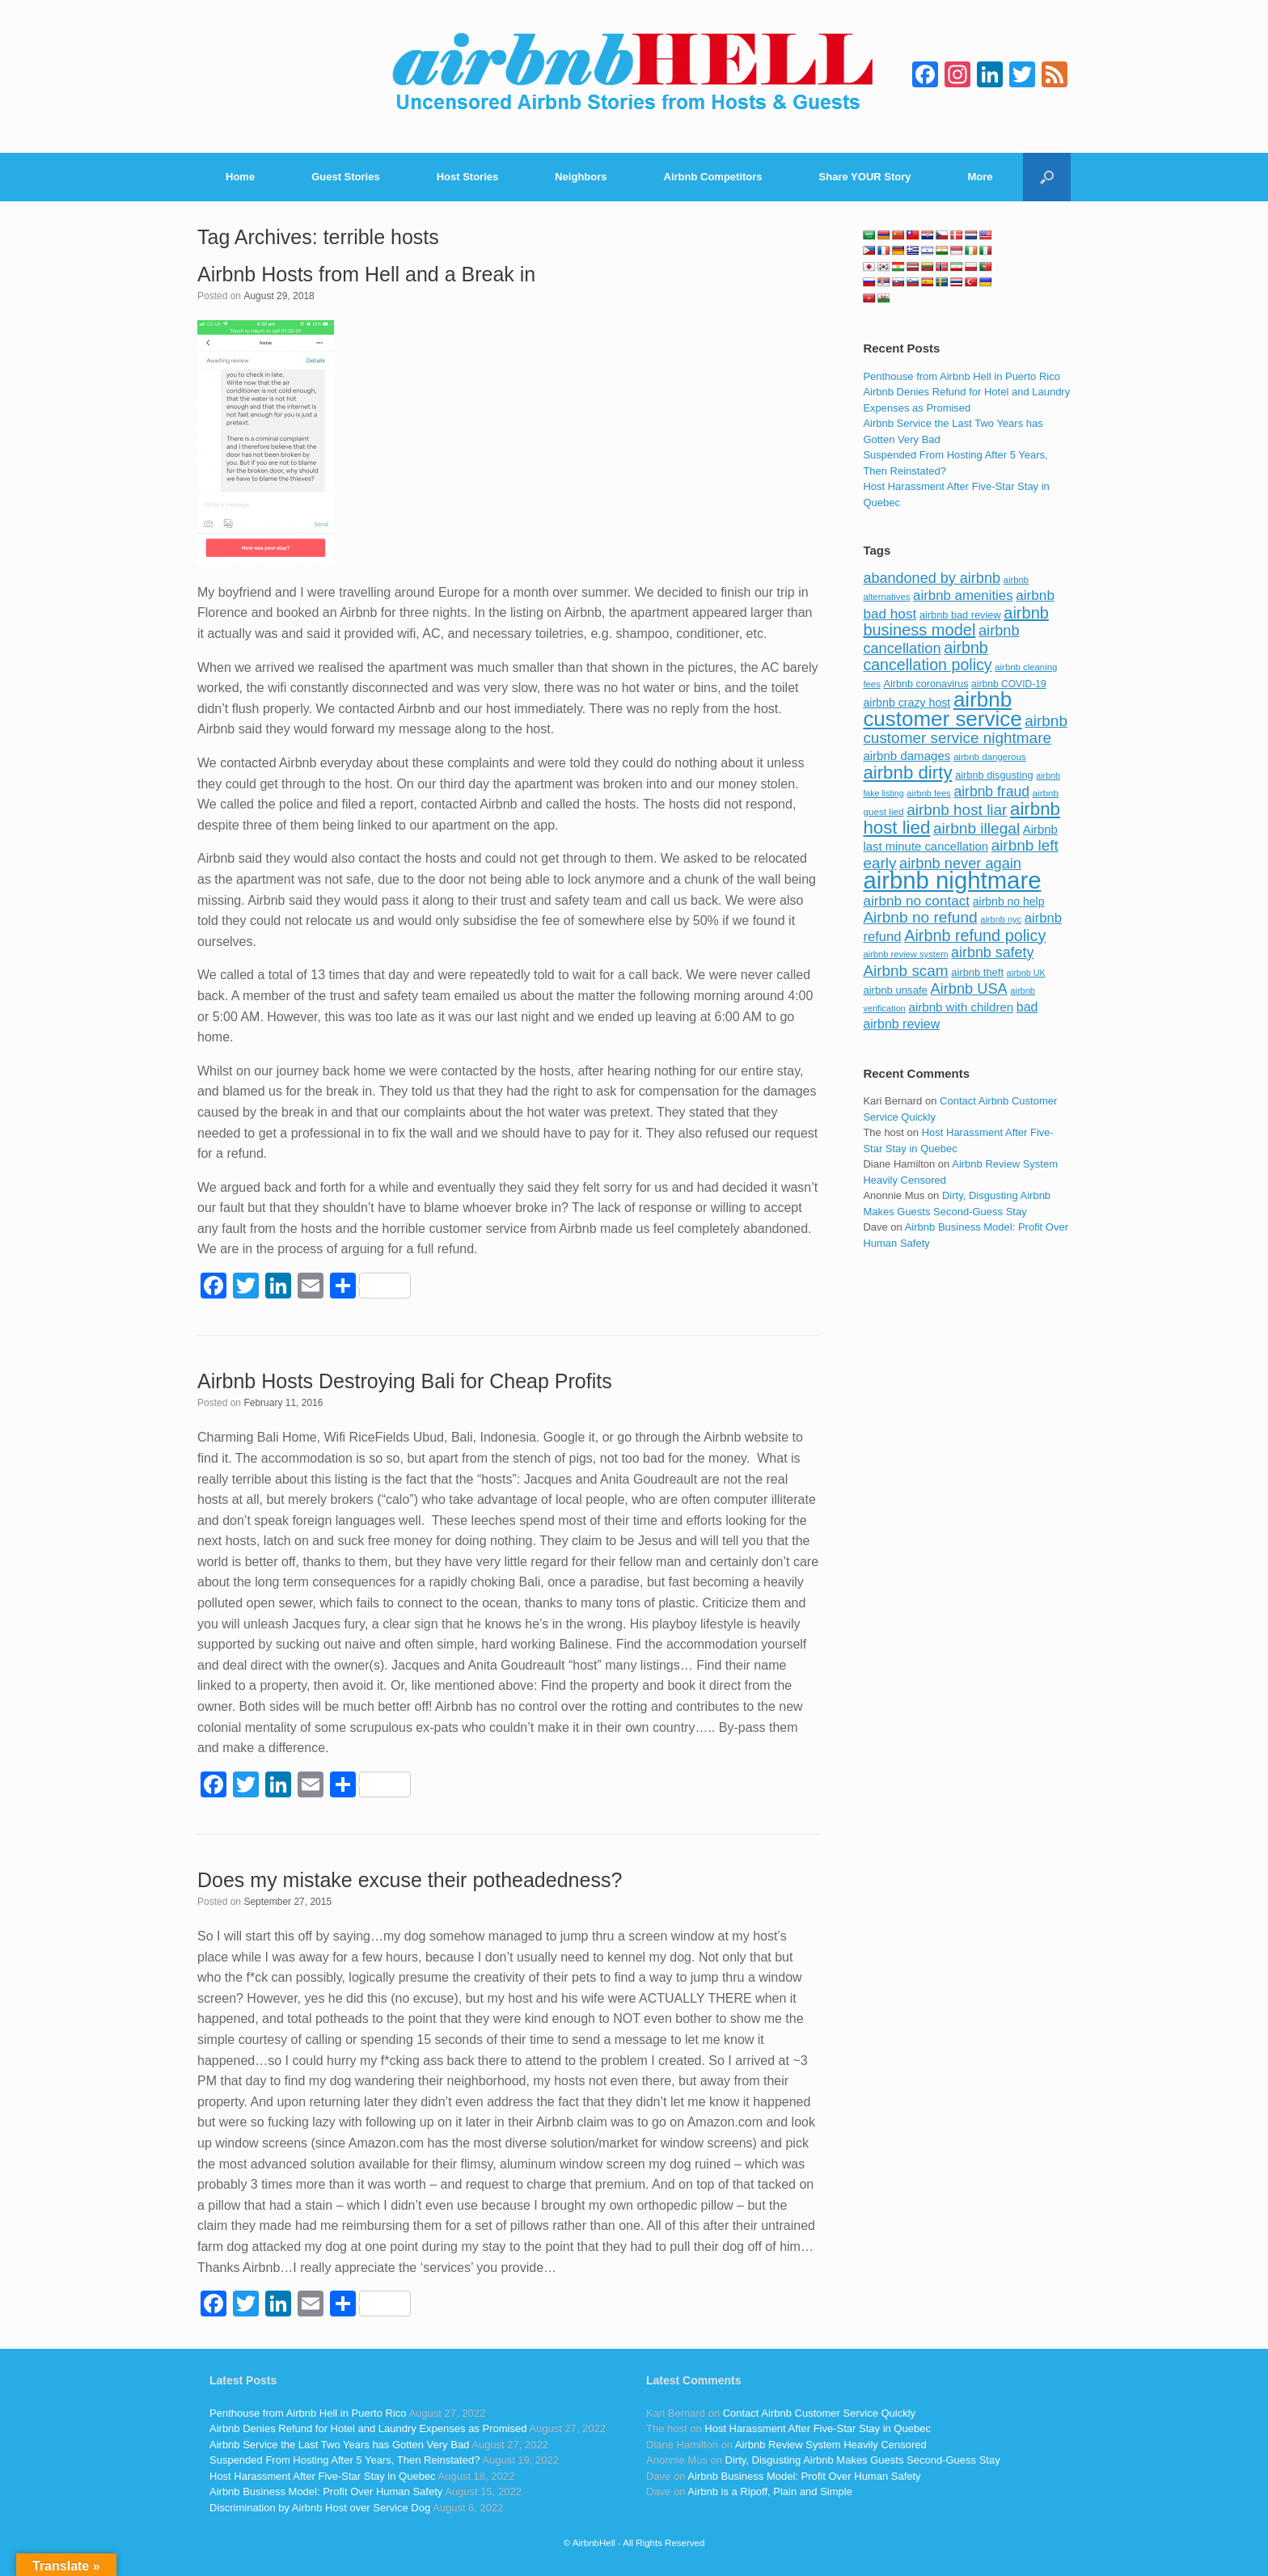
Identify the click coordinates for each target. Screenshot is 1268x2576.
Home (240, 177)
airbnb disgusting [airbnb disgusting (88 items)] (994, 775)
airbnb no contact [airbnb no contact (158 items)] (916, 901)
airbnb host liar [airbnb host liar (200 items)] (957, 809)
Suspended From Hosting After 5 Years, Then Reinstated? (344, 2460)
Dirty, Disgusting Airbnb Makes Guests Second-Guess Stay (862, 2460)
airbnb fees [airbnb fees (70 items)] (928, 793)
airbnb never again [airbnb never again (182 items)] (960, 863)
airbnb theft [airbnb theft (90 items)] (977, 972)
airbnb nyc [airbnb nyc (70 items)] (1000, 919)
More (980, 177)
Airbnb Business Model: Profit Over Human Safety (325, 2491)
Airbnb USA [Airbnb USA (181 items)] (969, 988)
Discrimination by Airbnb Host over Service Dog (319, 2508)
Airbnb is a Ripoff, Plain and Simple (769, 2491)
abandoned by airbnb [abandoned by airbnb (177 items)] (931, 578)
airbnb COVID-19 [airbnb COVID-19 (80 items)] (1008, 684)
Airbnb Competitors (713, 177)
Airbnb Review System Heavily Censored (831, 2445)
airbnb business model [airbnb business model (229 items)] (956, 622)
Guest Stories (345, 177)
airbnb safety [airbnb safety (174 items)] (992, 952)
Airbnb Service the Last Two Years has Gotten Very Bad (339, 2445)
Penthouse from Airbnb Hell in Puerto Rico (961, 376)
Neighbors (581, 177)
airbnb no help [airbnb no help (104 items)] (1009, 901)
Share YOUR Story (865, 177)
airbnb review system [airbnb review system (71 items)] (905, 954)
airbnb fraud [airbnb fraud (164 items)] (991, 791)
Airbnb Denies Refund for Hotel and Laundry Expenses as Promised (367, 2428)
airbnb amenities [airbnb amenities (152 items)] (962, 595)
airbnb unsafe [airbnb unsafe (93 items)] (895, 990)
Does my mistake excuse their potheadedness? (409, 1880)
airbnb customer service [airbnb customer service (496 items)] (942, 709)
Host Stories (468, 177)
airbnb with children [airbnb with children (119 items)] (961, 1007)
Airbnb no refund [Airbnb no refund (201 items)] (920, 917)
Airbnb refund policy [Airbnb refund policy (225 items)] (975, 935)
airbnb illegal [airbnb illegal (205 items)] (976, 828)
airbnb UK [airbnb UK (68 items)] (1026, 973)
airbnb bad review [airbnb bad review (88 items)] (960, 615)
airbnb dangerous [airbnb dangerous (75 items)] (989, 757)
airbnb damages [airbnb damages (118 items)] (906, 755)
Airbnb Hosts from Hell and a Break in (366, 274)
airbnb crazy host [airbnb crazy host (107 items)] (906, 702)
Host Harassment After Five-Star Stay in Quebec (322, 2476)
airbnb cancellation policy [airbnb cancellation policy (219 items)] (927, 656)
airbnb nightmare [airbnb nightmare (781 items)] (952, 880)
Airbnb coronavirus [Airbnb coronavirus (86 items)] (925, 684)
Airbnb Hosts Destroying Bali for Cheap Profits (404, 1381)
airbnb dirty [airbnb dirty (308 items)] (907, 772)
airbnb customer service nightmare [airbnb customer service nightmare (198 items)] (965, 729)
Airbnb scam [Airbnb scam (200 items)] (905, 970)
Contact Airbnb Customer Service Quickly (819, 2413)
